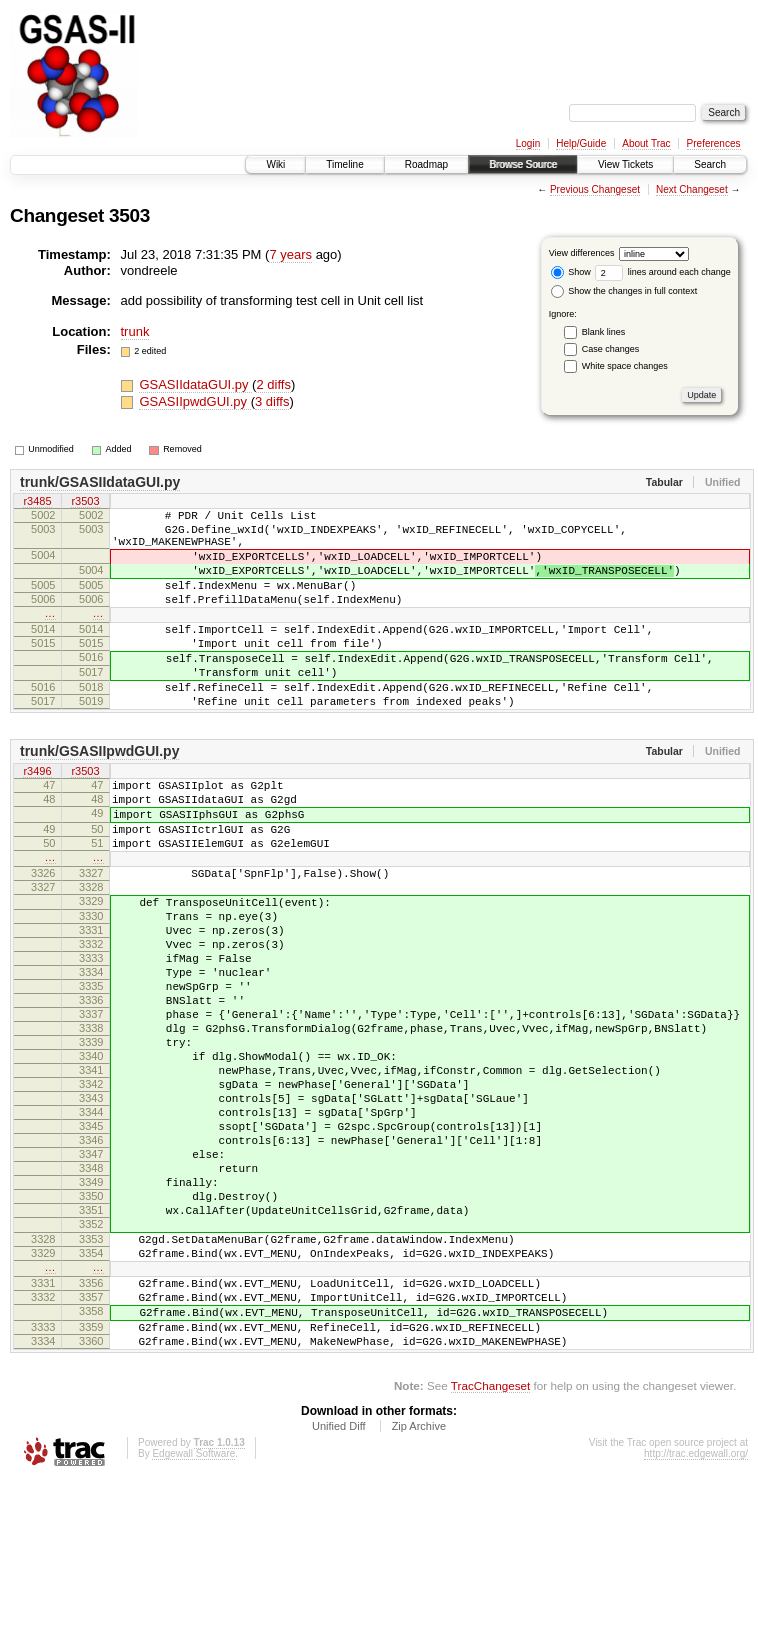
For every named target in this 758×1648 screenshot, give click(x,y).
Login (528, 143)
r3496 (37, 817)
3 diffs (272, 401)
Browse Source (523, 164)
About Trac (646, 143)
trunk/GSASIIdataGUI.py (100, 482)
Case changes (611, 349)
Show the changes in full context (624, 291)
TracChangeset (490, 1553)
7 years (290, 254)
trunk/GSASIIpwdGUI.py (99, 796)
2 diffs (273, 384)
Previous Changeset (595, 189)
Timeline (344, 164)
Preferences (714, 143)
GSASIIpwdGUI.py (194, 401)
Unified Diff (339, 1594)
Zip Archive (419, 1594)
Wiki (275, 164)
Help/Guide (581, 143)
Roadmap (426, 164)
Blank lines (604, 332)
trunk (135, 331)
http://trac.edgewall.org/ (696, 1621)
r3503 (85, 503)
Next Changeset (692, 189)
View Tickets (625, 164)
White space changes (625, 366)
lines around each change (663, 272)
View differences (582, 253)
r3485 (37, 503)
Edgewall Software (193, 1621)
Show (571, 272)
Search (710, 164)
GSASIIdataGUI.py (195, 384)
